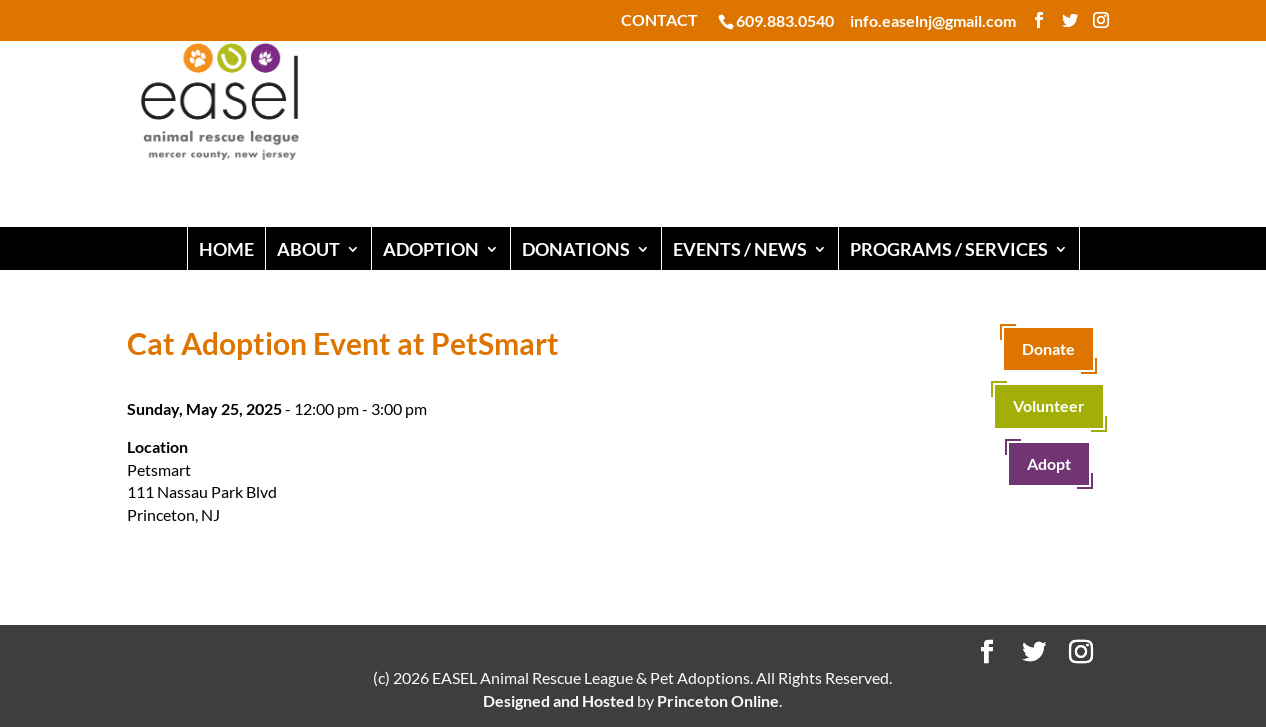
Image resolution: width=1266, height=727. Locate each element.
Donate (1048, 348)
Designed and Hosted (558, 700)
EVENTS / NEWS (740, 249)
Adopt (1049, 463)
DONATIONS (576, 249)
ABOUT (308, 249)
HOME (226, 249)
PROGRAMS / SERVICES (949, 249)
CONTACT (659, 20)
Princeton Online (718, 700)
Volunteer (1049, 405)
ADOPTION (431, 249)
